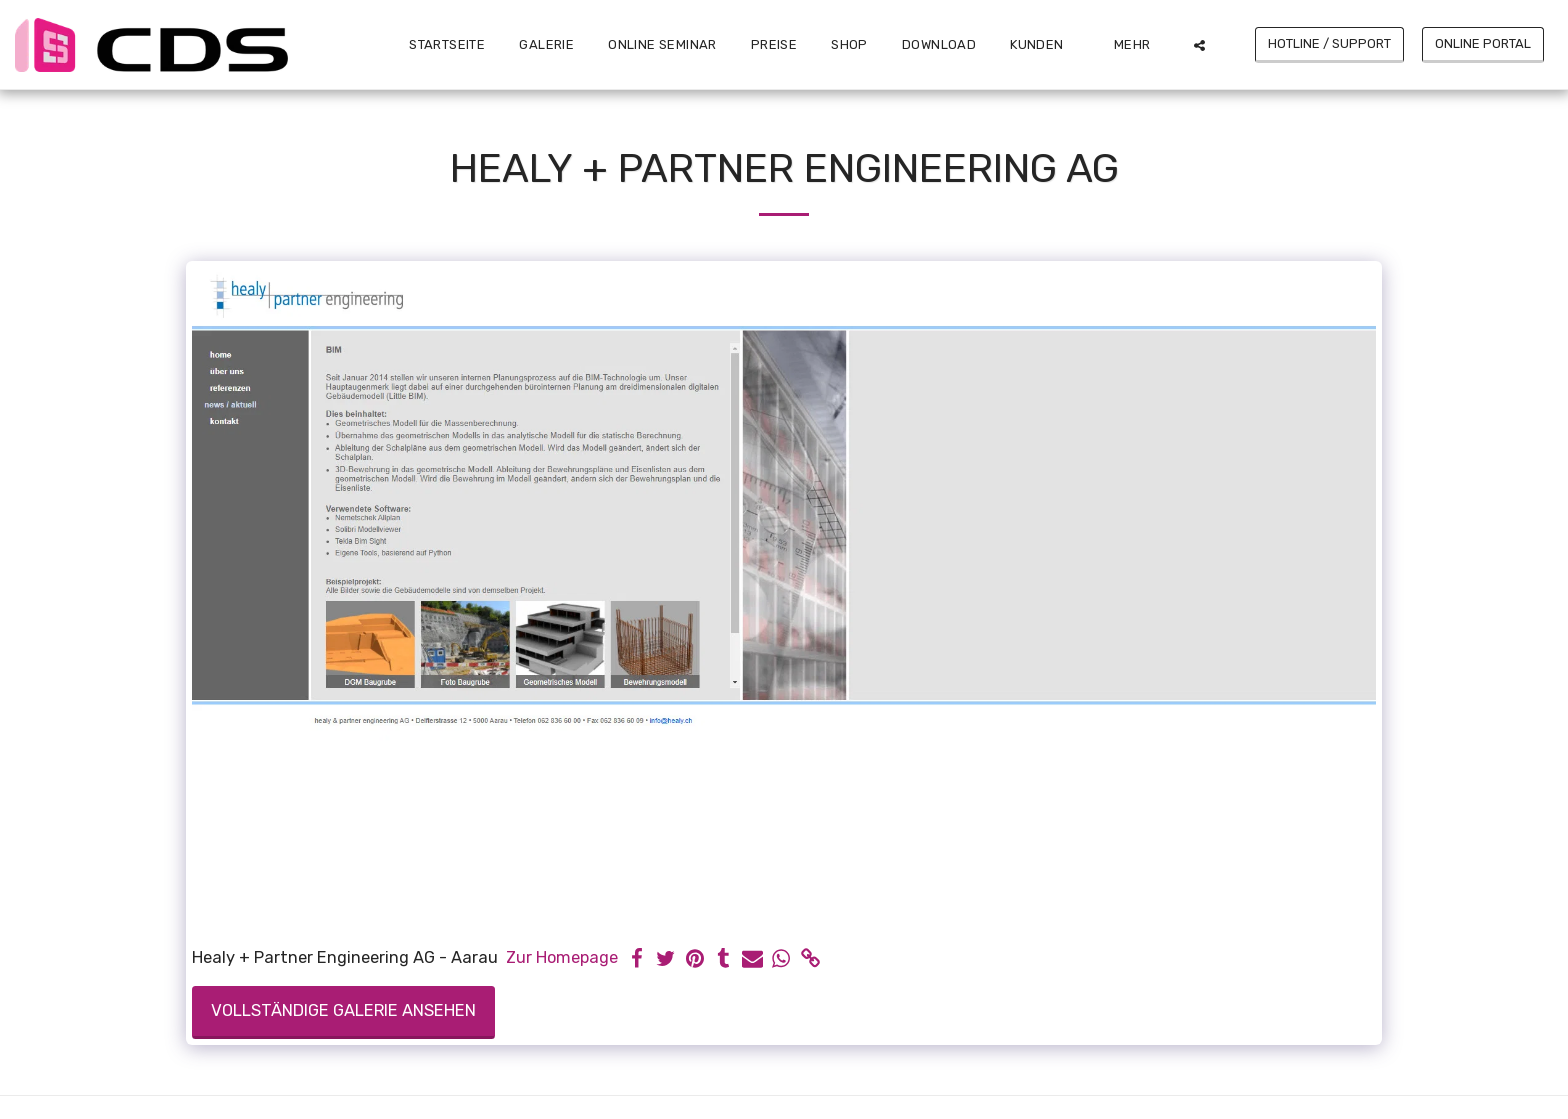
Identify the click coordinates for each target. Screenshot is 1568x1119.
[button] (1045, 45)
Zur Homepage (562, 957)
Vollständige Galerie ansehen (343, 1010)
